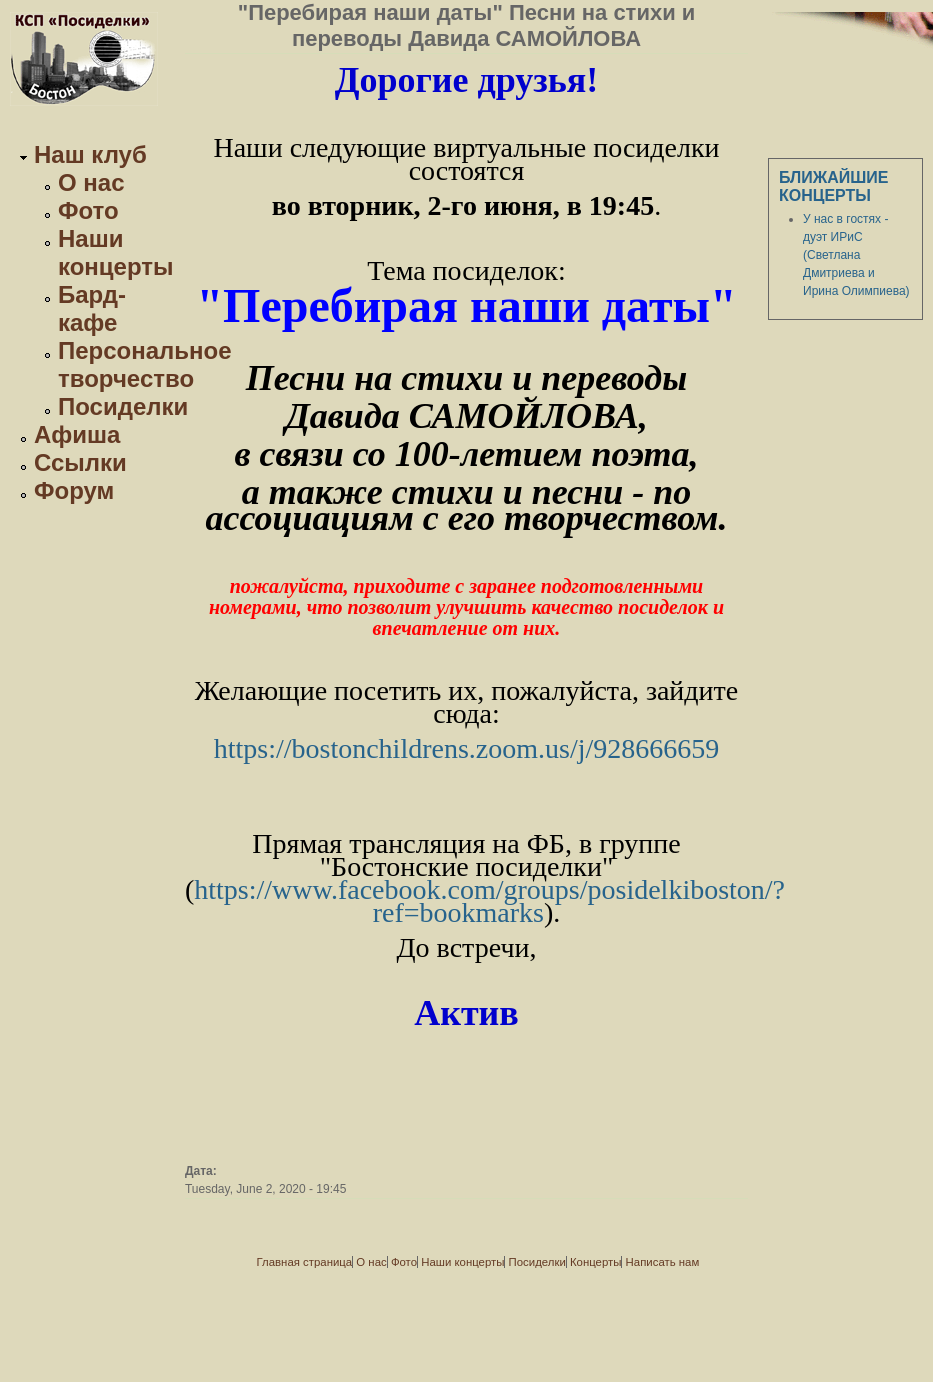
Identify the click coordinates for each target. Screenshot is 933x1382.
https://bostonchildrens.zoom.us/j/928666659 (467, 748)
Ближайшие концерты (834, 186)
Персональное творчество (145, 364)
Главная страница (305, 1262)
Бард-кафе (92, 308)
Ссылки (80, 462)
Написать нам (663, 1262)
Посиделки (123, 406)
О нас (91, 182)
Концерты (595, 1262)
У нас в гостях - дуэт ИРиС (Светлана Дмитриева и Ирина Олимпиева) (856, 255)
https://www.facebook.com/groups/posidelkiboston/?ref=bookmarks (489, 901)
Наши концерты (116, 252)
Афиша (77, 434)
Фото (88, 210)
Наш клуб (90, 154)
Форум (74, 490)
